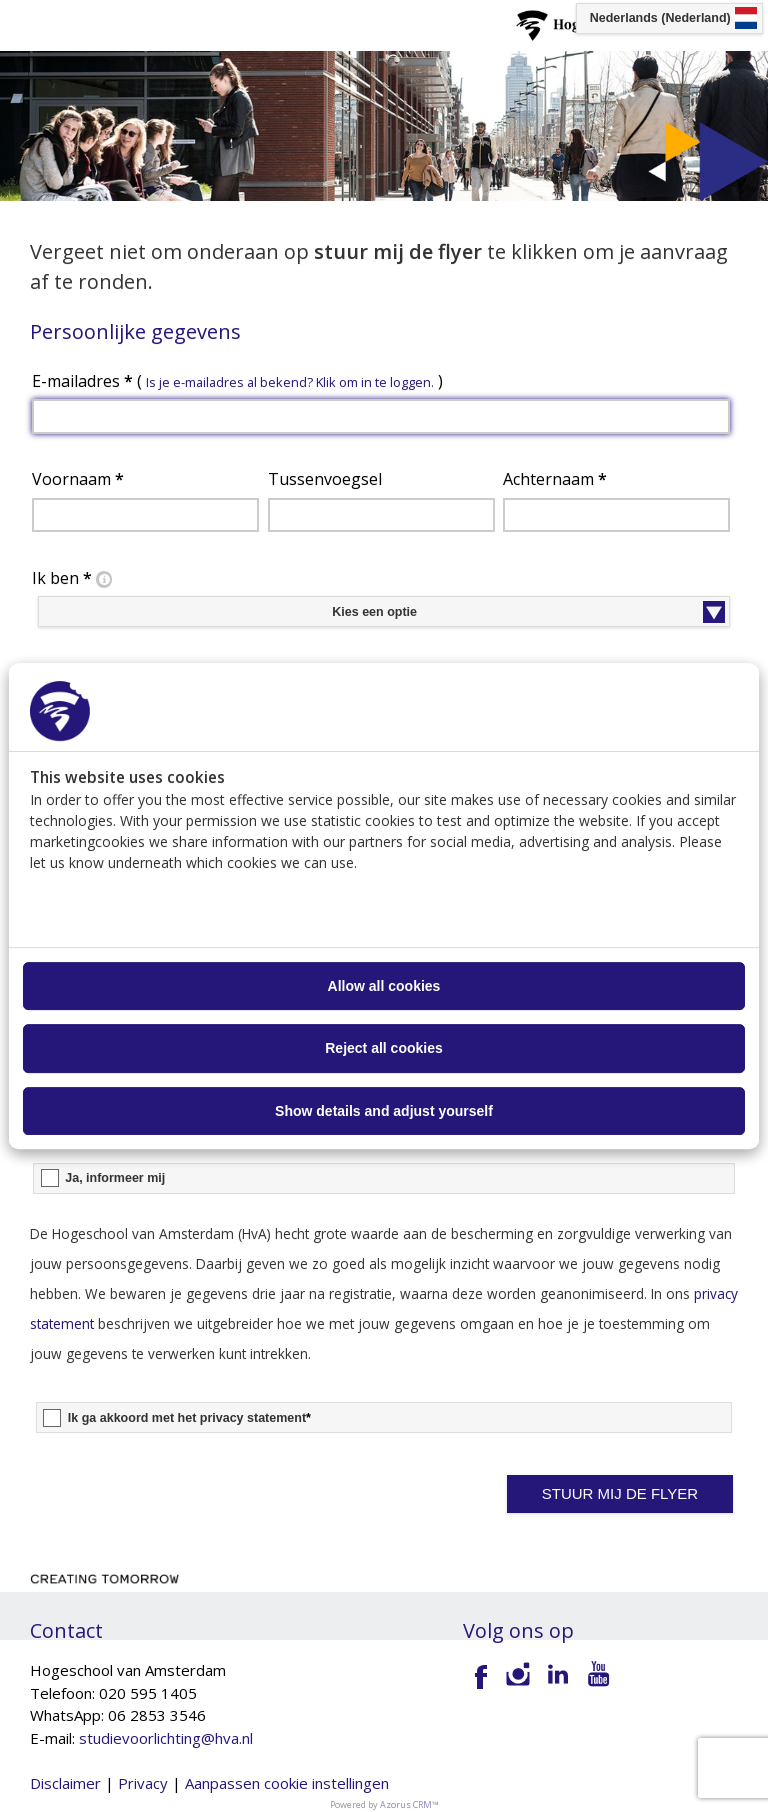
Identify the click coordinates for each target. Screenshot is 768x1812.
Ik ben (74, 578)
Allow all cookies (384, 986)
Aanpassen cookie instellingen (287, 1783)
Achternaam (555, 479)
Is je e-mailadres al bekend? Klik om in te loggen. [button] (290, 382)
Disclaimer (65, 1783)
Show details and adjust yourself (384, 1111)
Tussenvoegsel (325, 479)
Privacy (143, 1783)
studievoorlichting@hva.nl (166, 1738)
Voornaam (78, 479)
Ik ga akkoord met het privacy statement (189, 1418)
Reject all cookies (384, 1049)
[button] (620, 1494)
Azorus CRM (406, 1804)
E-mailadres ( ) (237, 381)
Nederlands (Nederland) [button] (660, 18)
